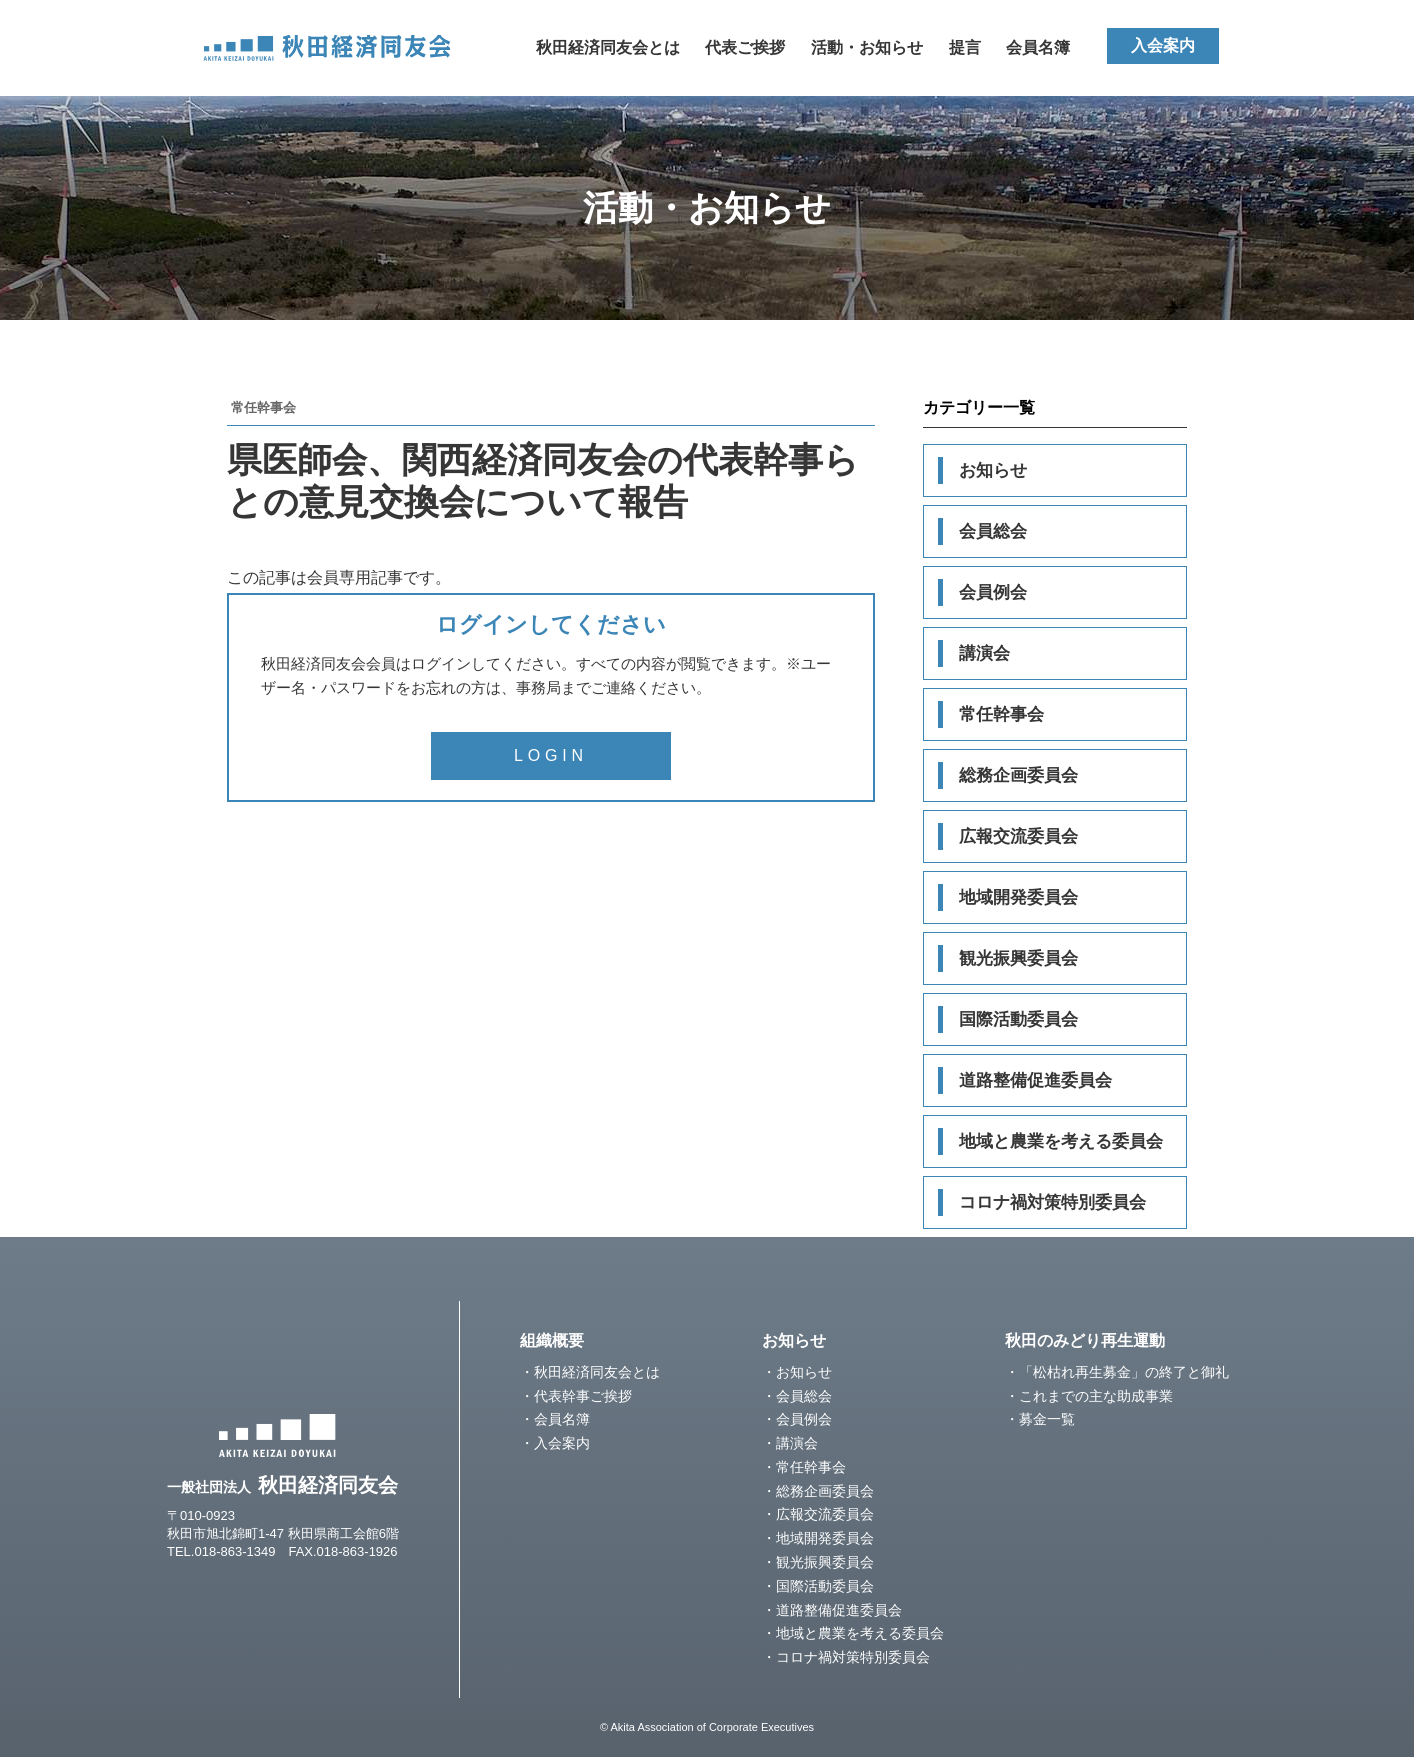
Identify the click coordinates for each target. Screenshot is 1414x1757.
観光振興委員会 (1018, 958)
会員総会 (993, 531)
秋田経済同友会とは (608, 47)
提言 (965, 47)
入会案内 (1163, 45)
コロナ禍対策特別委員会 (1052, 1202)
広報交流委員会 (1018, 836)
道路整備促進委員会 (1035, 1080)
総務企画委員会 (1018, 775)
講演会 (984, 653)
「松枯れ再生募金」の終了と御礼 (1124, 1372)
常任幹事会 (1001, 714)
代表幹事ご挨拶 (583, 1396)
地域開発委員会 (1018, 897)
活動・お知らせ (867, 47)
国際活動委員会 (1018, 1019)
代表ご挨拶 (745, 47)
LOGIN (551, 755)
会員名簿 (1038, 47)
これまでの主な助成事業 (1096, 1396)
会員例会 (993, 592)
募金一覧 (1047, 1419)
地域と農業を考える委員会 (1061, 1141)
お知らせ (993, 470)
